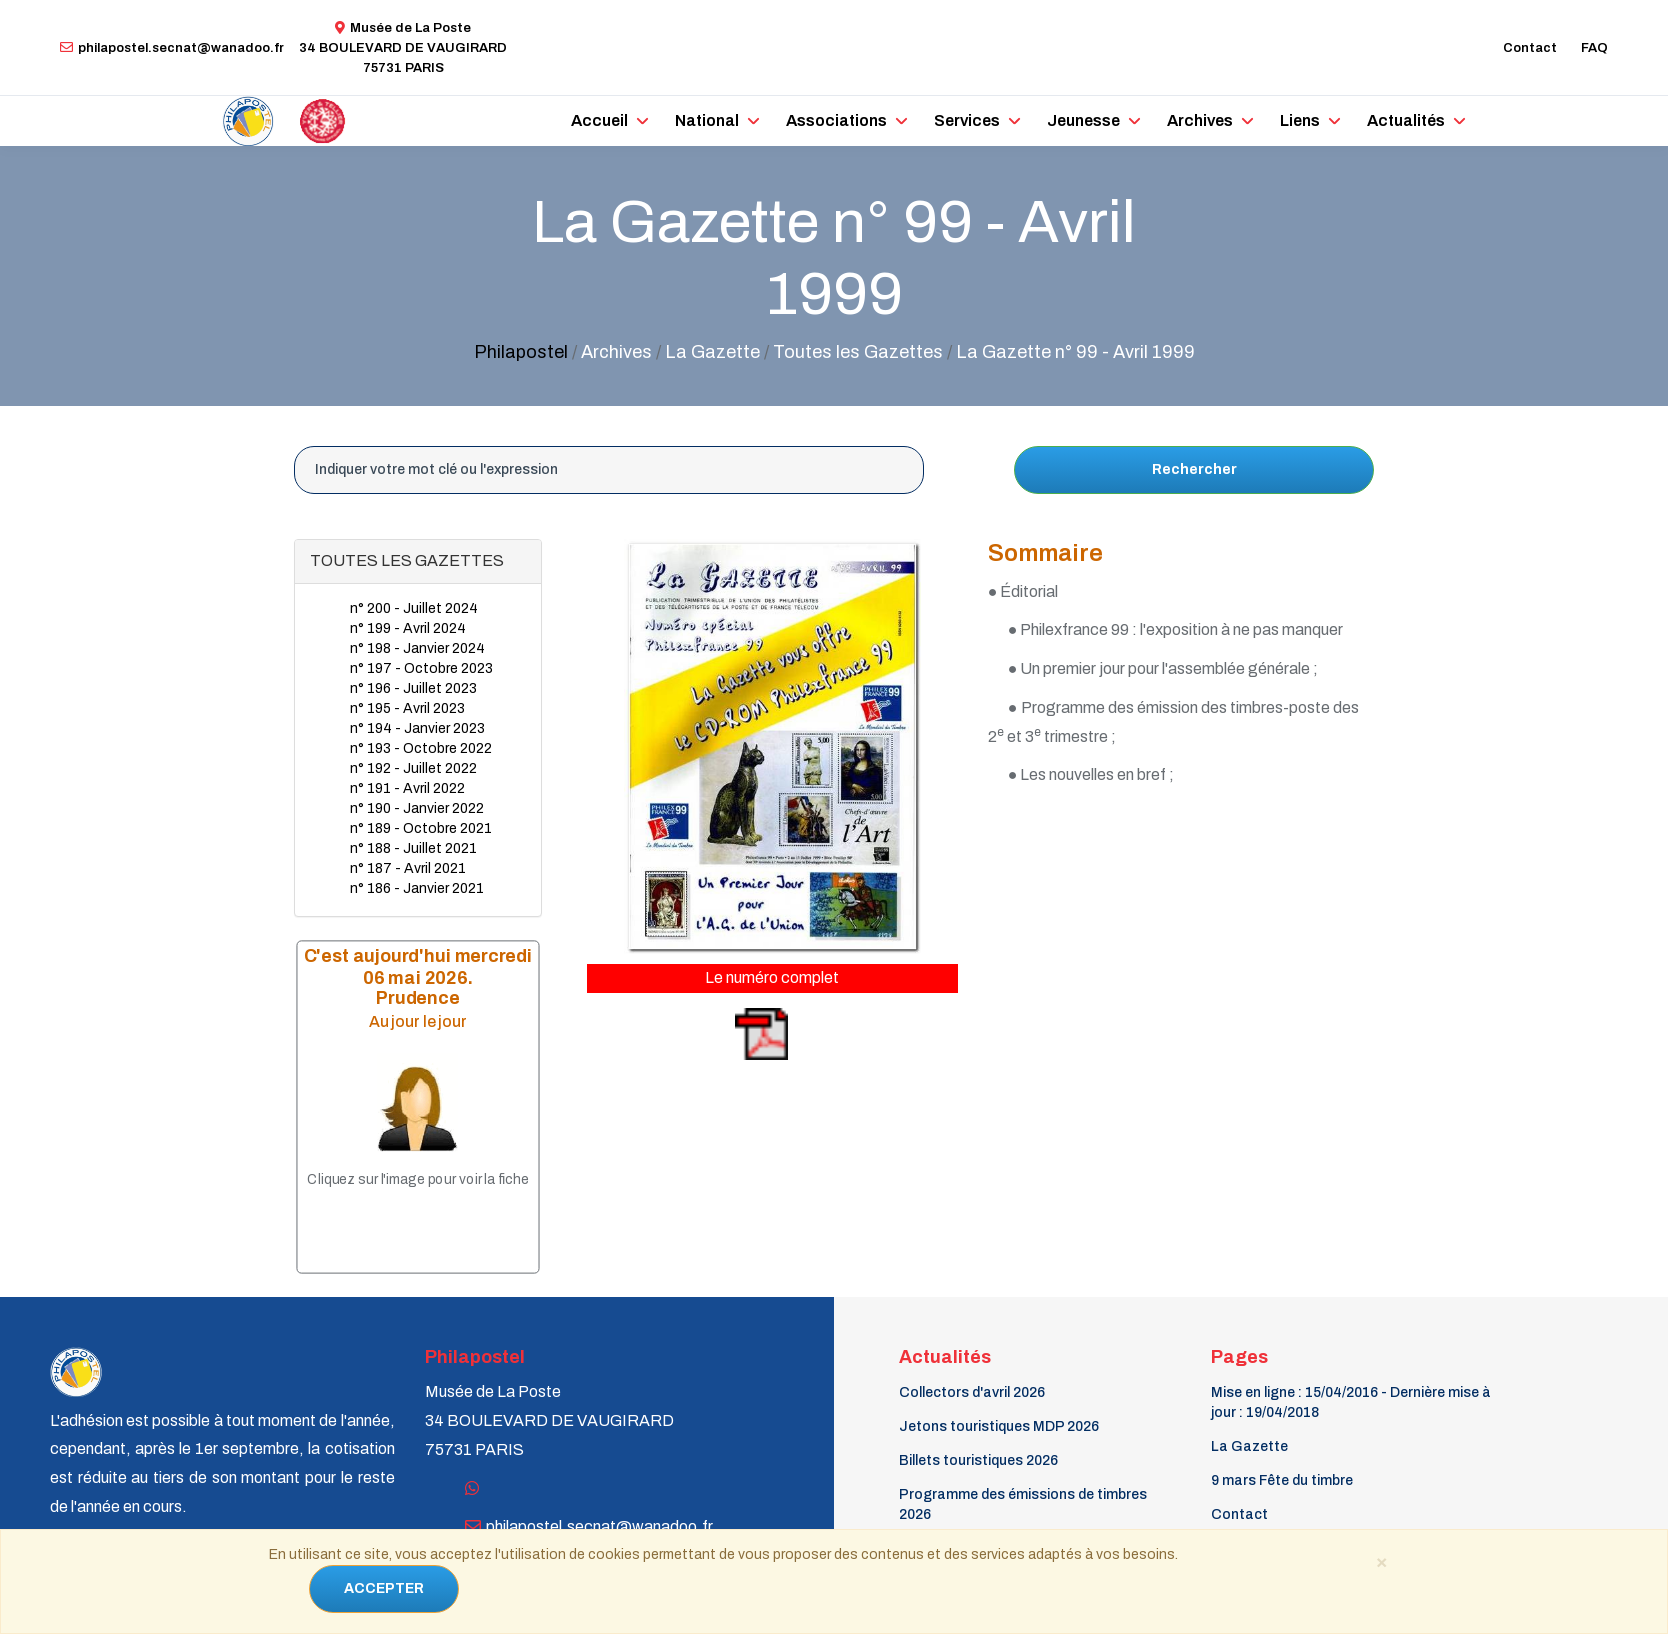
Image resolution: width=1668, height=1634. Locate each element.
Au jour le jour (418, 1020)
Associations (836, 120)
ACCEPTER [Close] (384, 1588)
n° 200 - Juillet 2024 (414, 608)
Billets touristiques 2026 (978, 1460)
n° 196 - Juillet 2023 (413, 688)
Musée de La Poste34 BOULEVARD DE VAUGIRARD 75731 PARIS (403, 48)
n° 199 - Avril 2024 (408, 628)
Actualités (1406, 120)
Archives (1200, 120)
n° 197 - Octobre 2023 (421, 668)
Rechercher (1194, 469)
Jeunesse (1083, 120)
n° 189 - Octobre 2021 (421, 828)
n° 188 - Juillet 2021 (413, 848)
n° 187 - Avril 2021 (408, 868)
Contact (1530, 48)
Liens (1300, 120)
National (707, 120)
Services (967, 120)
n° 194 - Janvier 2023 (417, 728)
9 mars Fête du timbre (1282, 1480)
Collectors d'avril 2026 (972, 1392)
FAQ (1594, 48)
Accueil (599, 120)
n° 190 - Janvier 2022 (417, 808)
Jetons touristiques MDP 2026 (999, 1426)
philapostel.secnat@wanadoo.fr (172, 48)
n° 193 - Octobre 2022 (421, 748)
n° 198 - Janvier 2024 (417, 648)
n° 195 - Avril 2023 (407, 708)
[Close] (1381, 1561)
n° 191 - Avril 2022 (407, 788)
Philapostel (521, 352)
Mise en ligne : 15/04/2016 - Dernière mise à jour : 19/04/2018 (1351, 1402)
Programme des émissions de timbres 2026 (1023, 1504)
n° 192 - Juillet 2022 (413, 768)
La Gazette (1249, 1446)
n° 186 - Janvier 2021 (417, 888)
